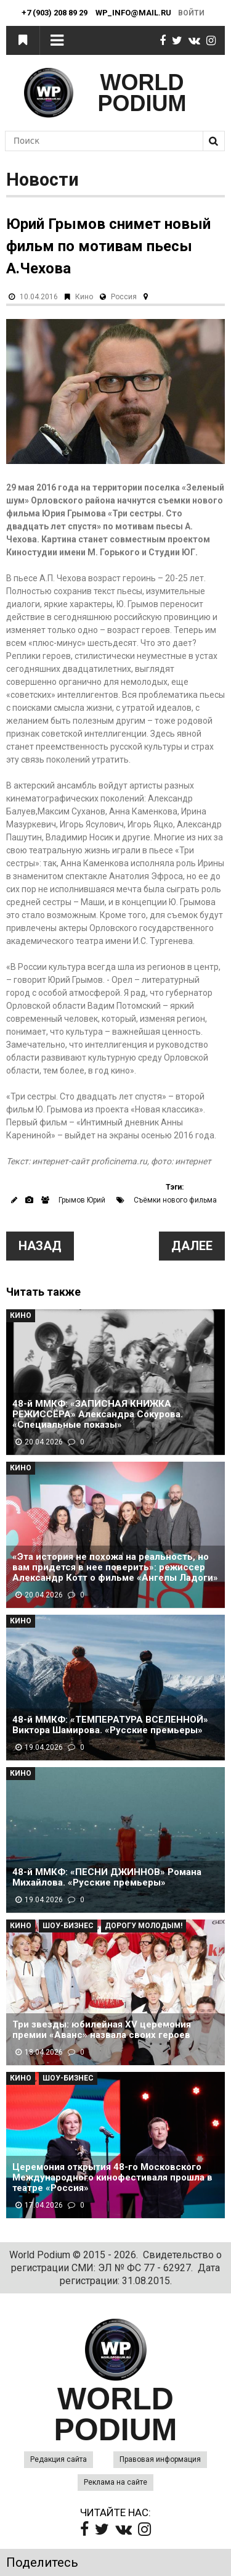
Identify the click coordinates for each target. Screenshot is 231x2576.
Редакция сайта (58, 2459)
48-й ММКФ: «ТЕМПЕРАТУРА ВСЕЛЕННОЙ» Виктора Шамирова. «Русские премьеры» (110, 1725)
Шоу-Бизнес (68, 1925)
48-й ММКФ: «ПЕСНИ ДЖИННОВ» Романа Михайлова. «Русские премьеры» (106, 1877)
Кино (84, 296)
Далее (192, 1245)
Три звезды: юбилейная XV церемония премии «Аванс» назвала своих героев (101, 2029)
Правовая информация (160, 2459)
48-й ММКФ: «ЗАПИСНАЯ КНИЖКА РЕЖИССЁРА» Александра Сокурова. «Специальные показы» (97, 1414)
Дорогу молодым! (143, 1925)
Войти (191, 13)
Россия (124, 296)
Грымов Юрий (82, 1200)
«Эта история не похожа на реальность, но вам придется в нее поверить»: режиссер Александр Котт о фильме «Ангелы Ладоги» (115, 1567)
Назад (40, 1245)
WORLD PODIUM (142, 93)
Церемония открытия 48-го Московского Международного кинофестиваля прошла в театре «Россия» (112, 2177)
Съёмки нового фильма (175, 1200)
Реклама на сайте (115, 2482)
